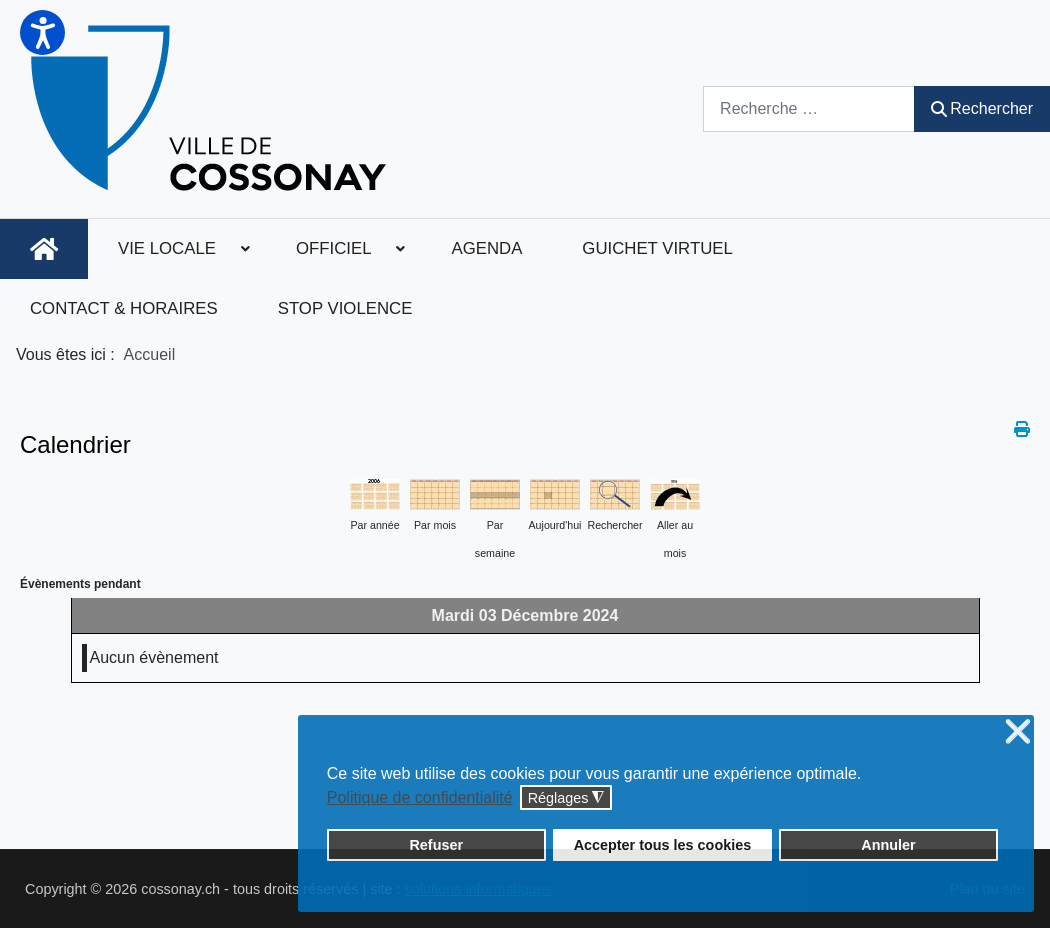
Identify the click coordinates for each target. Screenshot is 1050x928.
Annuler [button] (888, 845)
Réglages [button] (566, 798)
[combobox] (809, 108)
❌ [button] (1018, 732)
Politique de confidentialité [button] (420, 797)
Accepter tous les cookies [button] (663, 845)
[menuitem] (44, 249)
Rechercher (982, 108)
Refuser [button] (436, 845)
